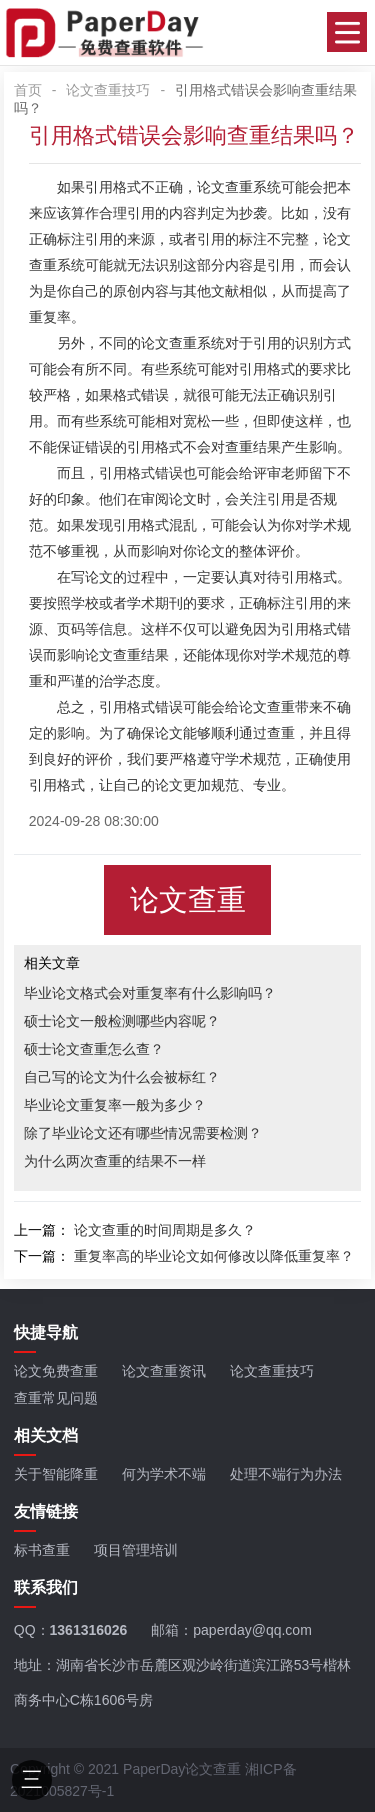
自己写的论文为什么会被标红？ (122, 1077)
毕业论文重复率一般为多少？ (115, 1105)
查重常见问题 (56, 1398)
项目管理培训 (136, 1550)
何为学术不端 (164, 1474)
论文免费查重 (56, 1371)
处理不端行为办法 (286, 1474)
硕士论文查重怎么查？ (94, 1049)
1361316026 (89, 1630)
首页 (28, 90)
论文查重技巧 (108, 90)
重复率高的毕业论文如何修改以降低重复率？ (214, 1256)
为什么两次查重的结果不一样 (115, 1161)
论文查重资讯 (164, 1371)
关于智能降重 (56, 1474)
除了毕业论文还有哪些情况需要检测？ (143, 1133)
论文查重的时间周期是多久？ (165, 1230)
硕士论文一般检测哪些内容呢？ (122, 1021)
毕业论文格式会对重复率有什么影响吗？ (150, 993)
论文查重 (225, 187)
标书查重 (42, 1550)
